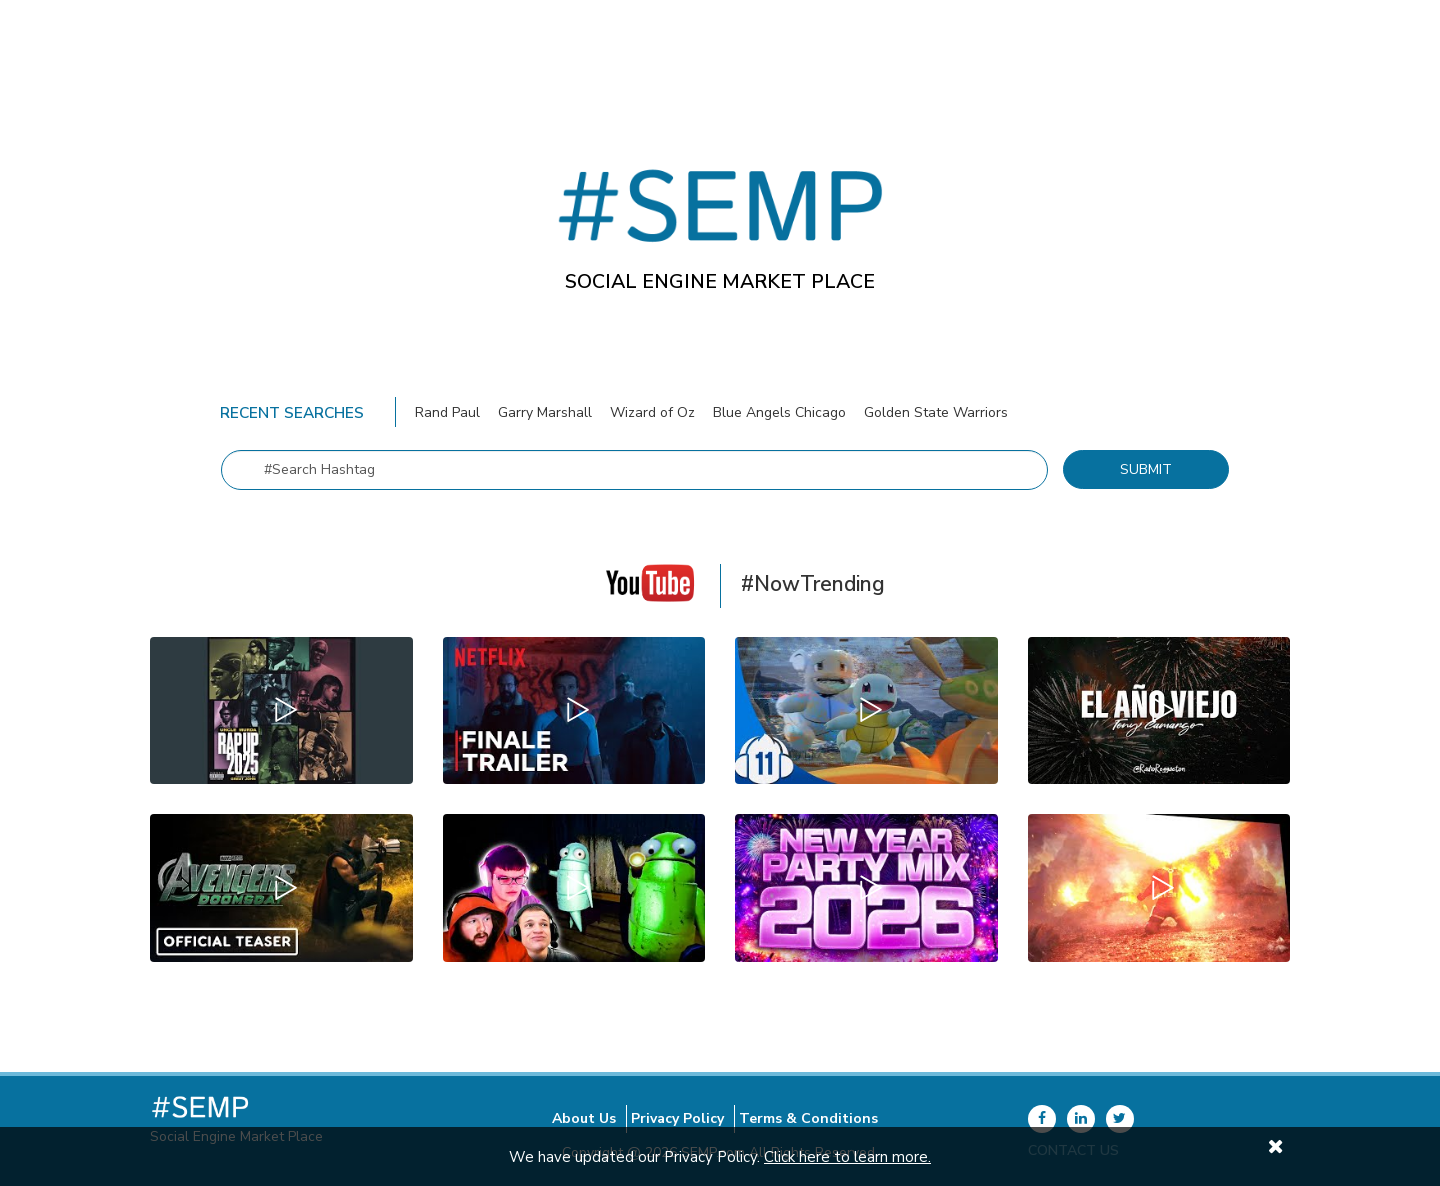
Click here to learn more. (847, 1157)
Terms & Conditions (808, 1118)
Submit (1146, 469)
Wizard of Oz (654, 412)
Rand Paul (449, 412)
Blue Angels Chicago (781, 412)
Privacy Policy (677, 1118)
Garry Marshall (545, 412)
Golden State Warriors (936, 412)
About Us (584, 1118)
